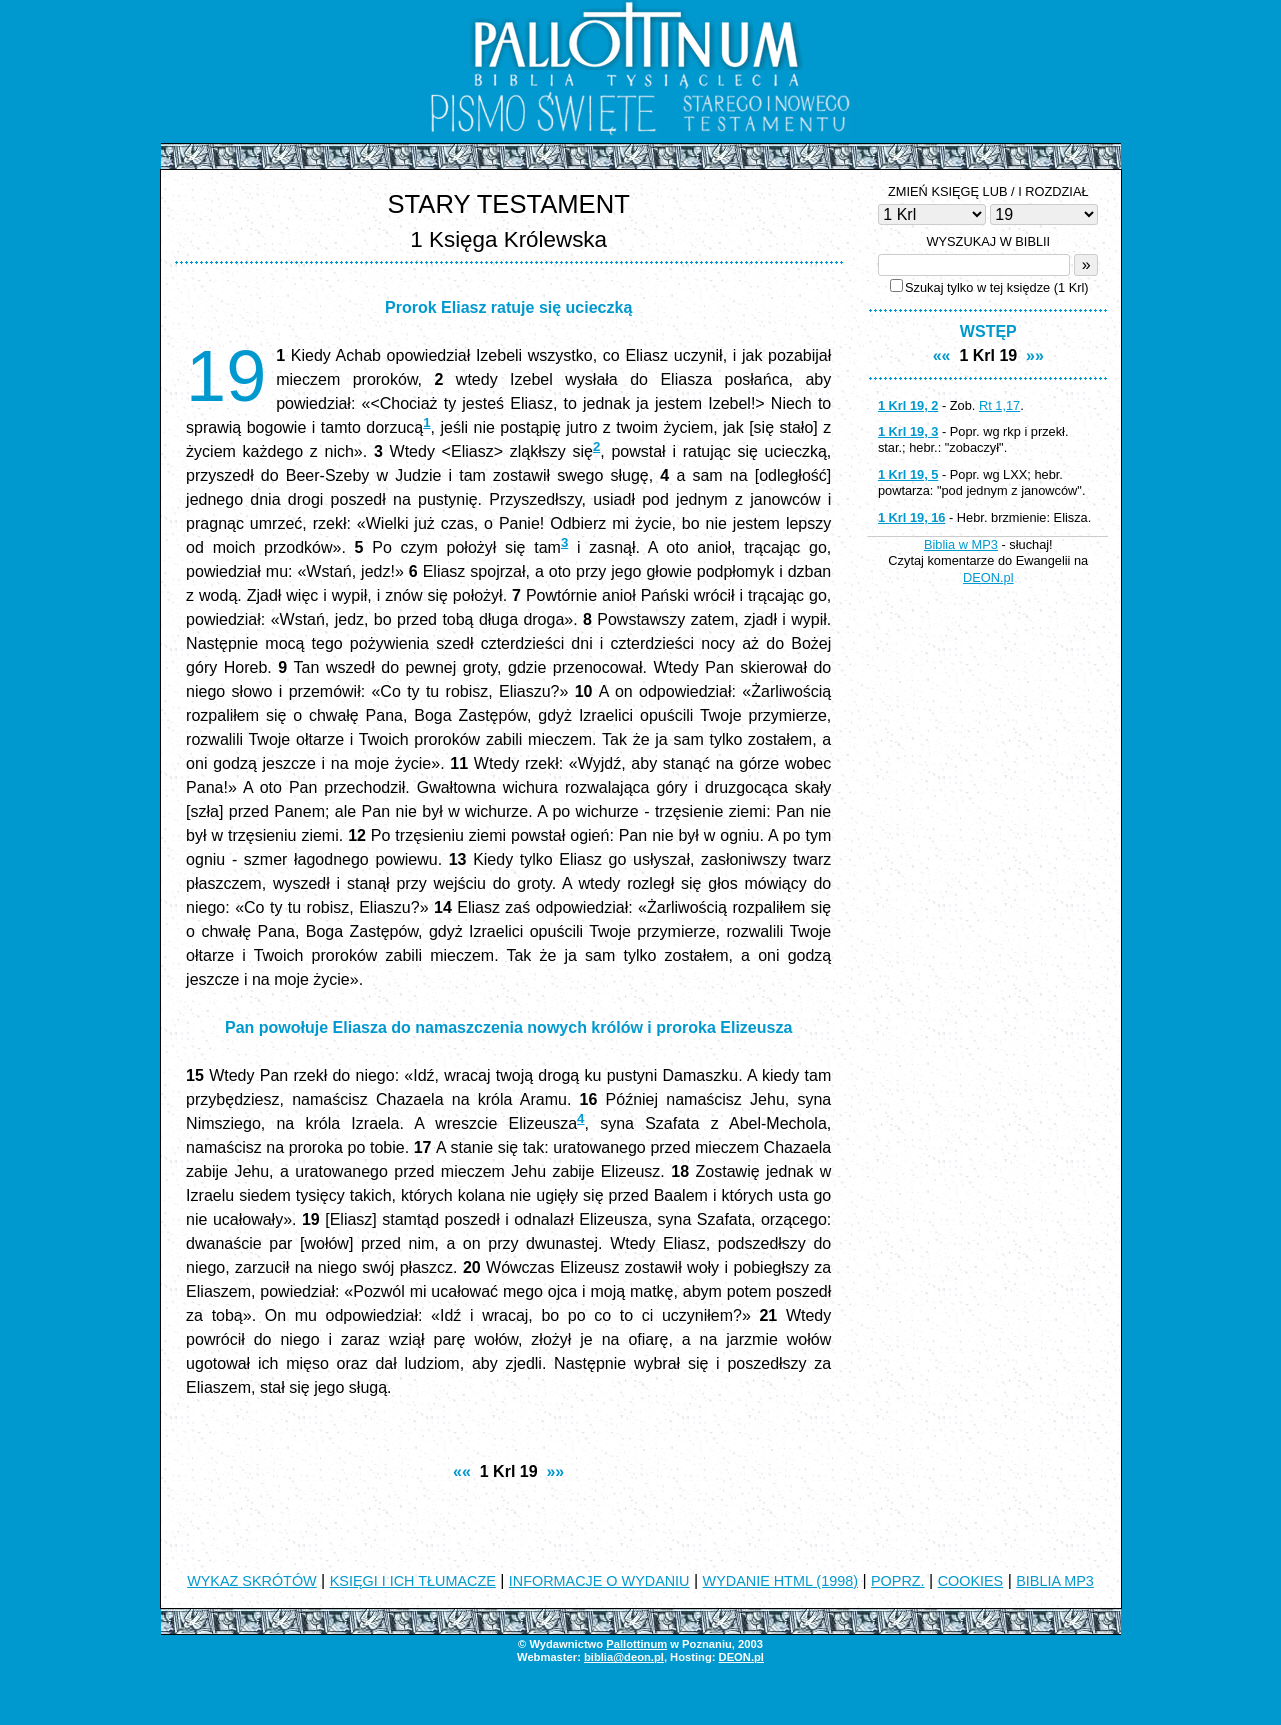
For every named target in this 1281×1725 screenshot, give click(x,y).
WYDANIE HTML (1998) (780, 1581)
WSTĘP (988, 331)
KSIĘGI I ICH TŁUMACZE (413, 1581)
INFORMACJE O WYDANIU (599, 1581)
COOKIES (971, 1581)
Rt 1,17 (999, 405)
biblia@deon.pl (624, 1657)
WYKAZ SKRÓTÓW (252, 1581)
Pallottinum (636, 1644)
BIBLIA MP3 (1055, 1581)
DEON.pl (988, 577)
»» (555, 1471)
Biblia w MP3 (961, 544)
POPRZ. (898, 1581)
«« (462, 1471)
